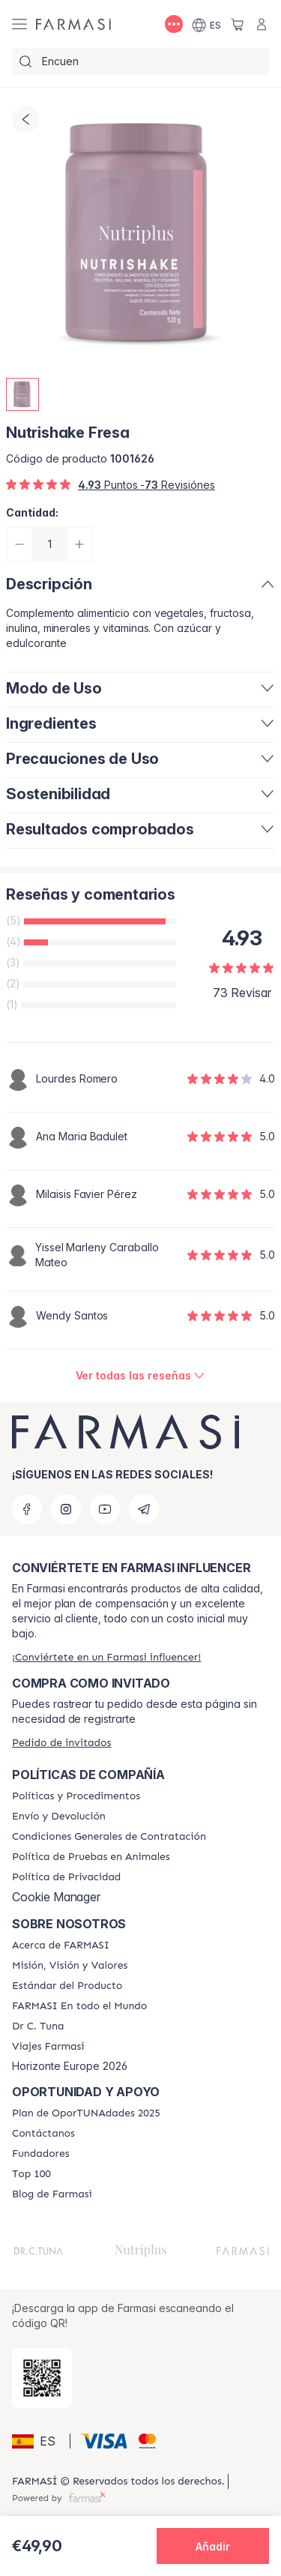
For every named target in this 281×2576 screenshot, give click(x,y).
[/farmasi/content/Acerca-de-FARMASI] (60, 1945)
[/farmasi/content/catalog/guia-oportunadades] (86, 2113)
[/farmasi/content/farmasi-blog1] (52, 2194)
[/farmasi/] (73, 24)
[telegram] (144, 1509)
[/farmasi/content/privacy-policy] (66, 1877)
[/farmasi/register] (106, 1657)
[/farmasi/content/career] (48, 2047)
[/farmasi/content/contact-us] (43, 2134)
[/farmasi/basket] (237, 23)
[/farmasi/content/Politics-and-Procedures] (76, 1796)
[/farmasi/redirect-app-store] (42, 2378)
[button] (38, 2441)
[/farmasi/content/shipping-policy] (59, 1817)
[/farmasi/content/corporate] (79, 2006)
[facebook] (27, 1509)
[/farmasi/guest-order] (61, 1742)
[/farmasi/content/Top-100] (31, 2174)
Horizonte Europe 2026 (69, 2066)
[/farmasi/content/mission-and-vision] (69, 1966)
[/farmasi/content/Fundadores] (41, 2154)
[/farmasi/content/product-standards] (67, 1986)
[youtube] (105, 1509)
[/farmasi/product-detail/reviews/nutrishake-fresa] (141, 1375)
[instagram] (66, 1509)
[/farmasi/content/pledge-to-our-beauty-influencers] (38, 2026)
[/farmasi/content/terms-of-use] (109, 1837)
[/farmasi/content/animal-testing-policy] (91, 1857)
